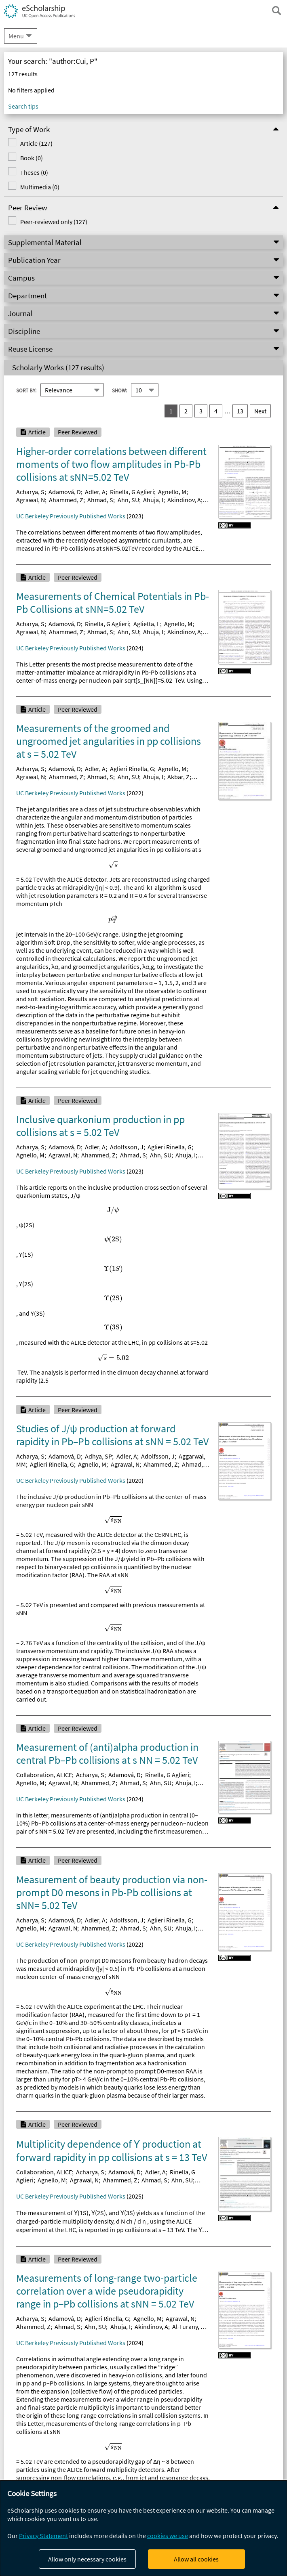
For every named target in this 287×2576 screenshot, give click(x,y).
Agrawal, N (30, 500)
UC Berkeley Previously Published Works (70, 516)
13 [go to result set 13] (240, 411)
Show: (119, 390)
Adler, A (95, 492)
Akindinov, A (184, 500)
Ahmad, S (100, 500)
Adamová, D (65, 492)
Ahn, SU (128, 500)
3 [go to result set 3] (201, 411)
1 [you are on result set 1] (171, 411)
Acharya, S (30, 492)
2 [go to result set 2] (186, 411)
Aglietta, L (146, 624)
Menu (16, 36)
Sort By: (26, 390)
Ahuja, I (153, 500)
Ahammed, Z (66, 500)
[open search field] (276, 10)
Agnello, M (172, 492)
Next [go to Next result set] (260, 411)
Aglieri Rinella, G (132, 769)
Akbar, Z (178, 777)
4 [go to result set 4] (215, 411)
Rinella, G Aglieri (132, 492)
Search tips (23, 106)
